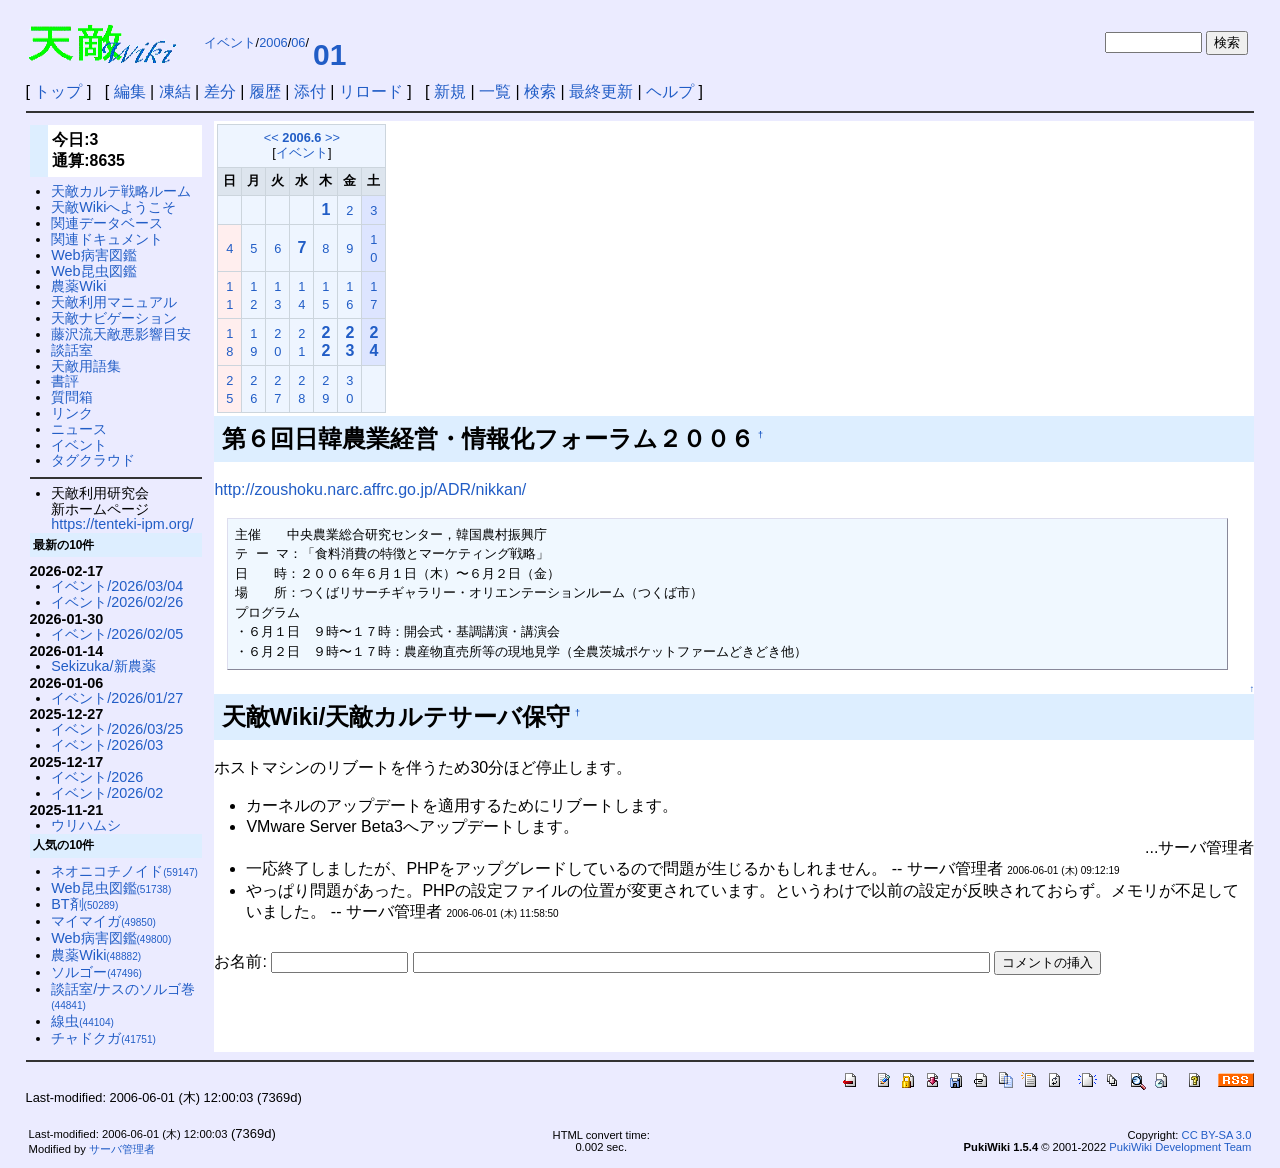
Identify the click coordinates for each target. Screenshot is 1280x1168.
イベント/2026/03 (107, 745)
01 (329, 54)
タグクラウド (93, 460)
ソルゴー (96, 972)
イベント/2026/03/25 (117, 729)
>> (332, 137)
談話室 (72, 350)
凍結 (175, 91)
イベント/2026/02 (107, 793)
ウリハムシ (86, 825)
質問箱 (72, 397)
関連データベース (107, 223)
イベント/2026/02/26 (117, 602)
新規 (450, 91)
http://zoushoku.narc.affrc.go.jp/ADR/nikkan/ (370, 489)
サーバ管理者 (122, 1149)
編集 (130, 91)
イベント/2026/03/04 (117, 586)
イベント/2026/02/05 (117, 634)
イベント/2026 (97, 777)
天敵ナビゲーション (114, 318)
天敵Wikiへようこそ (113, 207)
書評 (65, 381)
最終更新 (601, 91)
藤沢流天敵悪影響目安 (121, 334)
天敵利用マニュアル (114, 302)
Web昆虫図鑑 (93, 271)
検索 (540, 91)
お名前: (242, 961)
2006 (273, 42)
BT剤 (84, 904)
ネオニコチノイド (124, 871)
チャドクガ (103, 1038)
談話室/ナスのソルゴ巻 (123, 996)
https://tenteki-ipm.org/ (122, 524)
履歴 (265, 91)
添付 (310, 91)
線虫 (82, 1021)
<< (271, 137)
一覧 (495, 91)
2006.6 (301, 137)
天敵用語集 (86, 366)
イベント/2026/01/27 (117, 698)
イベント (230, 42)
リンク (72, 413)
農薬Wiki (78, 286)
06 (298, 42)
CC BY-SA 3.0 (1217, 1135)
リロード (371, 91)
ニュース (79, 429)
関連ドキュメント (107, 239)
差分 (220, 91)
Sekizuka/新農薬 (103, 666)
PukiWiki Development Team (1180, 1147)
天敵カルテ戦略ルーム (121, 191)
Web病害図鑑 (93, 255)
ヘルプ (670, 91)
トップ (58, 91)
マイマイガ (103, 921)
